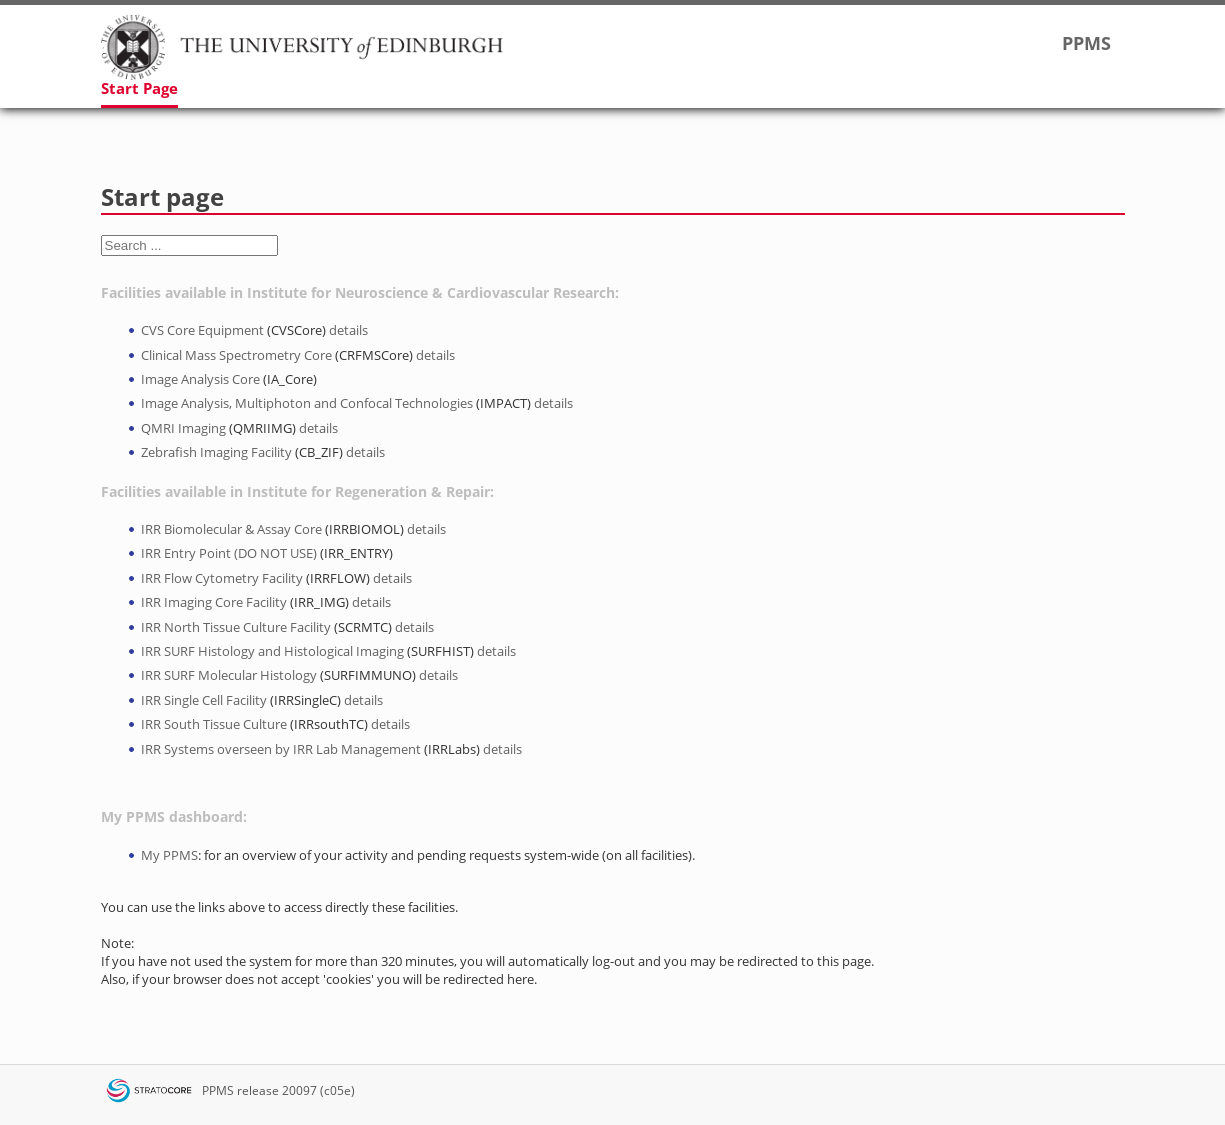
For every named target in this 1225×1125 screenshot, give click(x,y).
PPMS (218, 1090)
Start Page (139, 88)
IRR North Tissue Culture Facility (236, 627)
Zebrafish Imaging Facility (216, 452)
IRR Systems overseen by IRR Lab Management (281, 749)
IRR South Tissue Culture (214, 724)
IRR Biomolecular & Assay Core (231, 529)
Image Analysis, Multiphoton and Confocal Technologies (307, 403)
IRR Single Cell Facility (204, 700)
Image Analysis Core (200, 379)
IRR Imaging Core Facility (214, 602)
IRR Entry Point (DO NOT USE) (229, 553)
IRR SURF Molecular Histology (229, 675)
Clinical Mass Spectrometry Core (236, 355)
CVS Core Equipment (202, 330)
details (348, 330)
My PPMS (169, 855)
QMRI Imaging (183, 428)
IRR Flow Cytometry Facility (222, 578)
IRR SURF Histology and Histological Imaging (272, 651)
